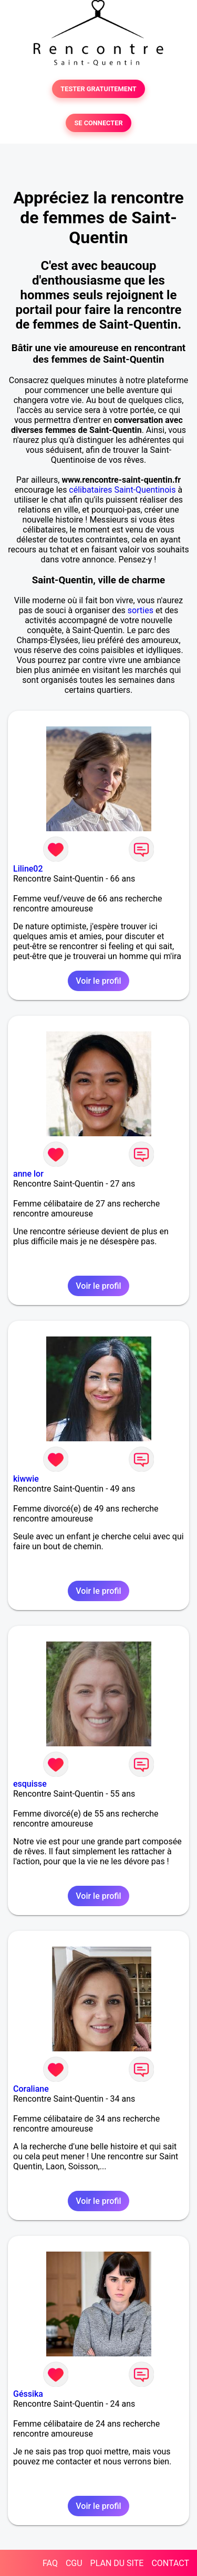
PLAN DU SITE (117, 2563)
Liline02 (28, 869)
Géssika (28, 2394)
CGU (74, 2563)
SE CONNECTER (98, 123)
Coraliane (31, 2089)
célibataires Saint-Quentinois (122, 490)
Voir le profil (98, 981)
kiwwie (26, 1479)
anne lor (28, 1174)
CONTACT (170, 2563)
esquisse (30, 1784)
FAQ (50, 2563)
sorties (140, 610)
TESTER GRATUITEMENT (98, 89)
